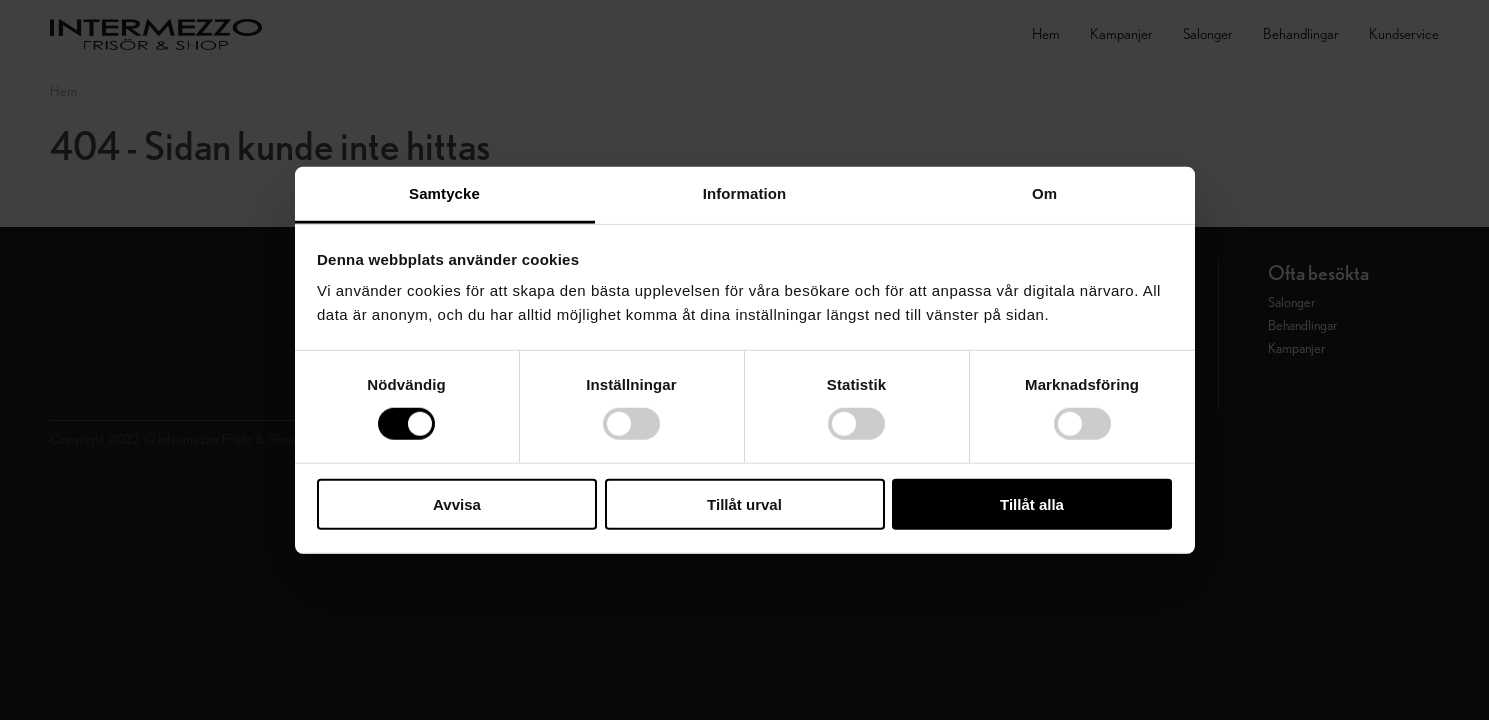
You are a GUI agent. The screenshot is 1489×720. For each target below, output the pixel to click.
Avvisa (457, 504)
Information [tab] (745, 193)
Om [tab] (1044, 193)
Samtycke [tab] (444, 193)
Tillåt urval (744, 504)
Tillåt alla (1032, 504)
